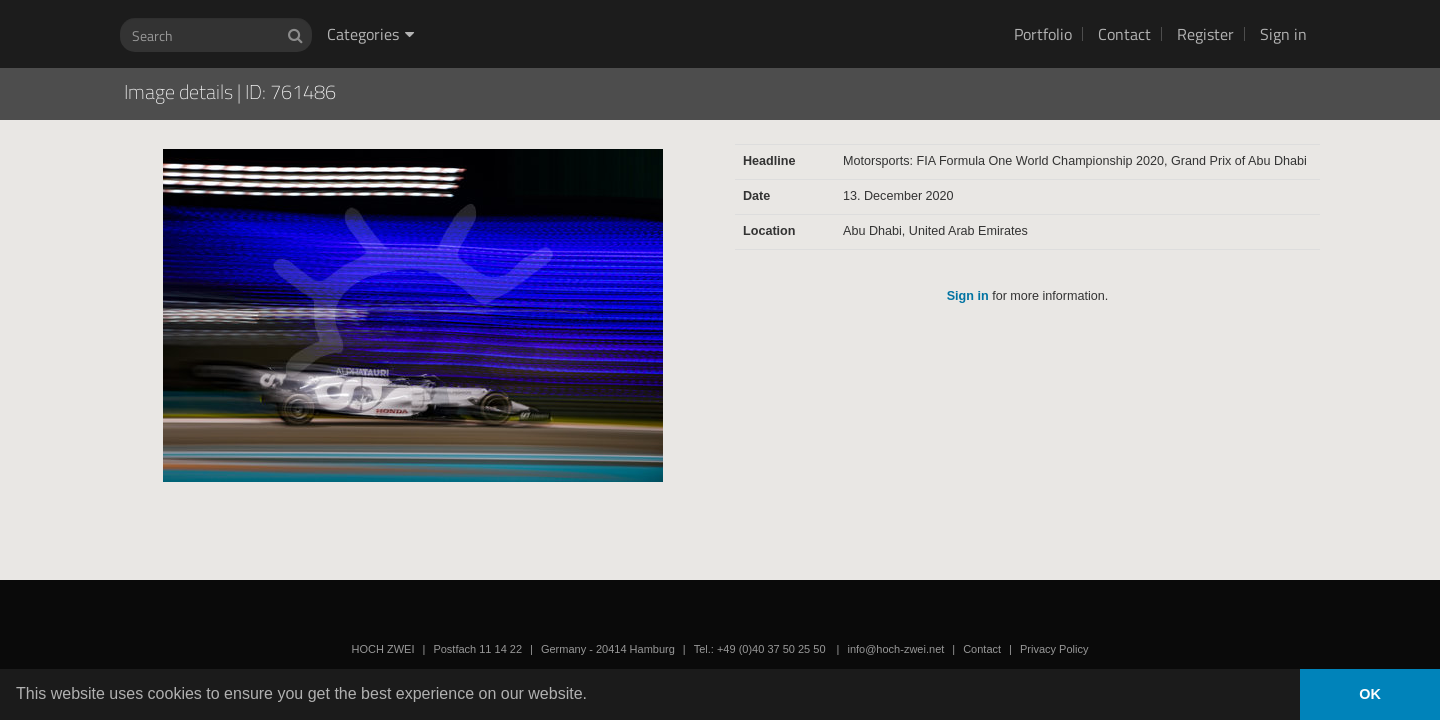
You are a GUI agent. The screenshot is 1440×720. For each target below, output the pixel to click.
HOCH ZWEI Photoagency (687, 0)
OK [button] (1370, 694)
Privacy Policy (1054, 649)
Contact (1124, 34)
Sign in (1283, 34)
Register (1205, 34)
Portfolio (1043, 34)
